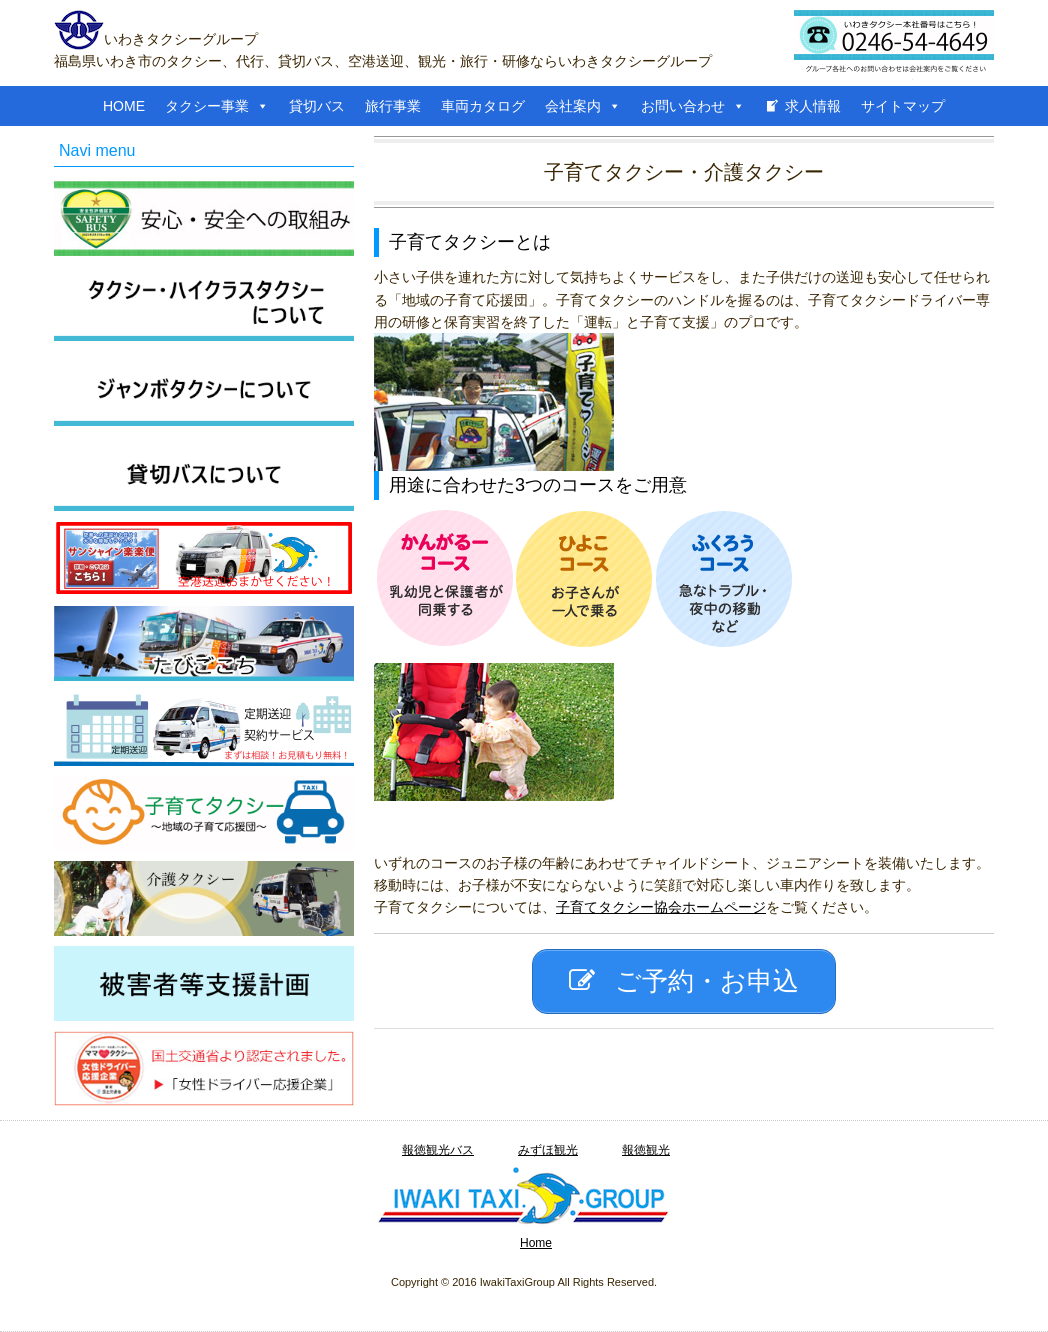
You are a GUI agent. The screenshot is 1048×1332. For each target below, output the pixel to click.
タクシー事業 (207, 106)
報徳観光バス (438, 1150)
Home (536, 1243)
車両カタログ (483, 106)
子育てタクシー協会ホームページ (661, 907)
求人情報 (813, 106)
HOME (124, 106)
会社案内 (573, 106)
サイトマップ (903, 106)
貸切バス (317, 106)
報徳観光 (646, 1150)
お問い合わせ (683, 106)
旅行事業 (393, 106)
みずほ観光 (548, 1150)
